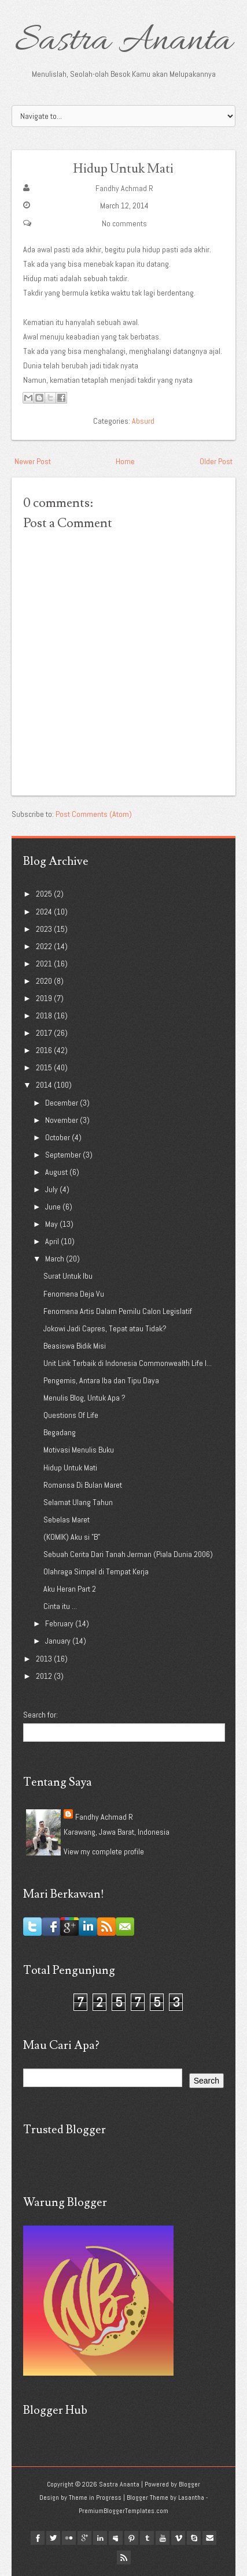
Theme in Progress (95, 2497)
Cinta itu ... (60, 1606)
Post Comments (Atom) (94, 814)
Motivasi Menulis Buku (78, 1449)
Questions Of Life (70, 1415)
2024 (45, 911)
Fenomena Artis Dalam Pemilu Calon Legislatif (117, 1311)
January (58, 1641)
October (58, 1137)
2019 (45, 998)
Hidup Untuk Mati (123, 168)
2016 (45, 1050)
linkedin (100, 2538)
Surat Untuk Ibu (68, 1276)
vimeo (178, 2538)
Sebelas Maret (66, 1519)
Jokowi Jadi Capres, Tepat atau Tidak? (105, 1328)
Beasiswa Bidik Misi (74, 1346)
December (62, 1102)
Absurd (143, 421)
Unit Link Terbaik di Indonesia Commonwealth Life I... (127, 1363)
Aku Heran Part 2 (69, 1589)
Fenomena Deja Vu (73, 1294)
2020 (45, 981)
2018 (45, 1015)
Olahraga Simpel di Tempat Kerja (96, 1571)
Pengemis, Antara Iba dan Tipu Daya (101, 1380)
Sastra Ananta (123, 41)
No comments (124, 223)
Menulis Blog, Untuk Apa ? (84, 1397)
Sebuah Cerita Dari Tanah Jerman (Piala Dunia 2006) (128, 1554)
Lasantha (191, 2497)
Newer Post (32, 461)
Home (125, 461)
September (64, 1154)
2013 (45, 1658)
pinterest (131, 2538)
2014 (45, 1085)
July (52, 1189)
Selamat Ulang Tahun (78, 1502)
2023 (45, 929)
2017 (45, 1033)
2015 (45, 1067)
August (57, 1172)
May (52, 1224)
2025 (45, 893)
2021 (45, 963)
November (62, 1120)
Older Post (216, 461)
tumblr (147, 2538)
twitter (53, 2538)
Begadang (59, 1432)
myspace (116, 2538)
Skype (194, 2538)
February (60, 1623)
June (53, 1206)
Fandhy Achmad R (124, 188)
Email (209, 2538)
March (55, 1258)
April (53, 1241)
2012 (45, 1676)
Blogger (189, 2484)
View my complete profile (104, 1851)
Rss (124, 2557)
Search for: (40, 1714)
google (84, 2538)
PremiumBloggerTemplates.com (123, 2510)
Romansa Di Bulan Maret (82, 1485)
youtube (162, 2538)
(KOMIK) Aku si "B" (71, 1537)
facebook (38, 2538)
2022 (45, 946)
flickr (69, 2538)
